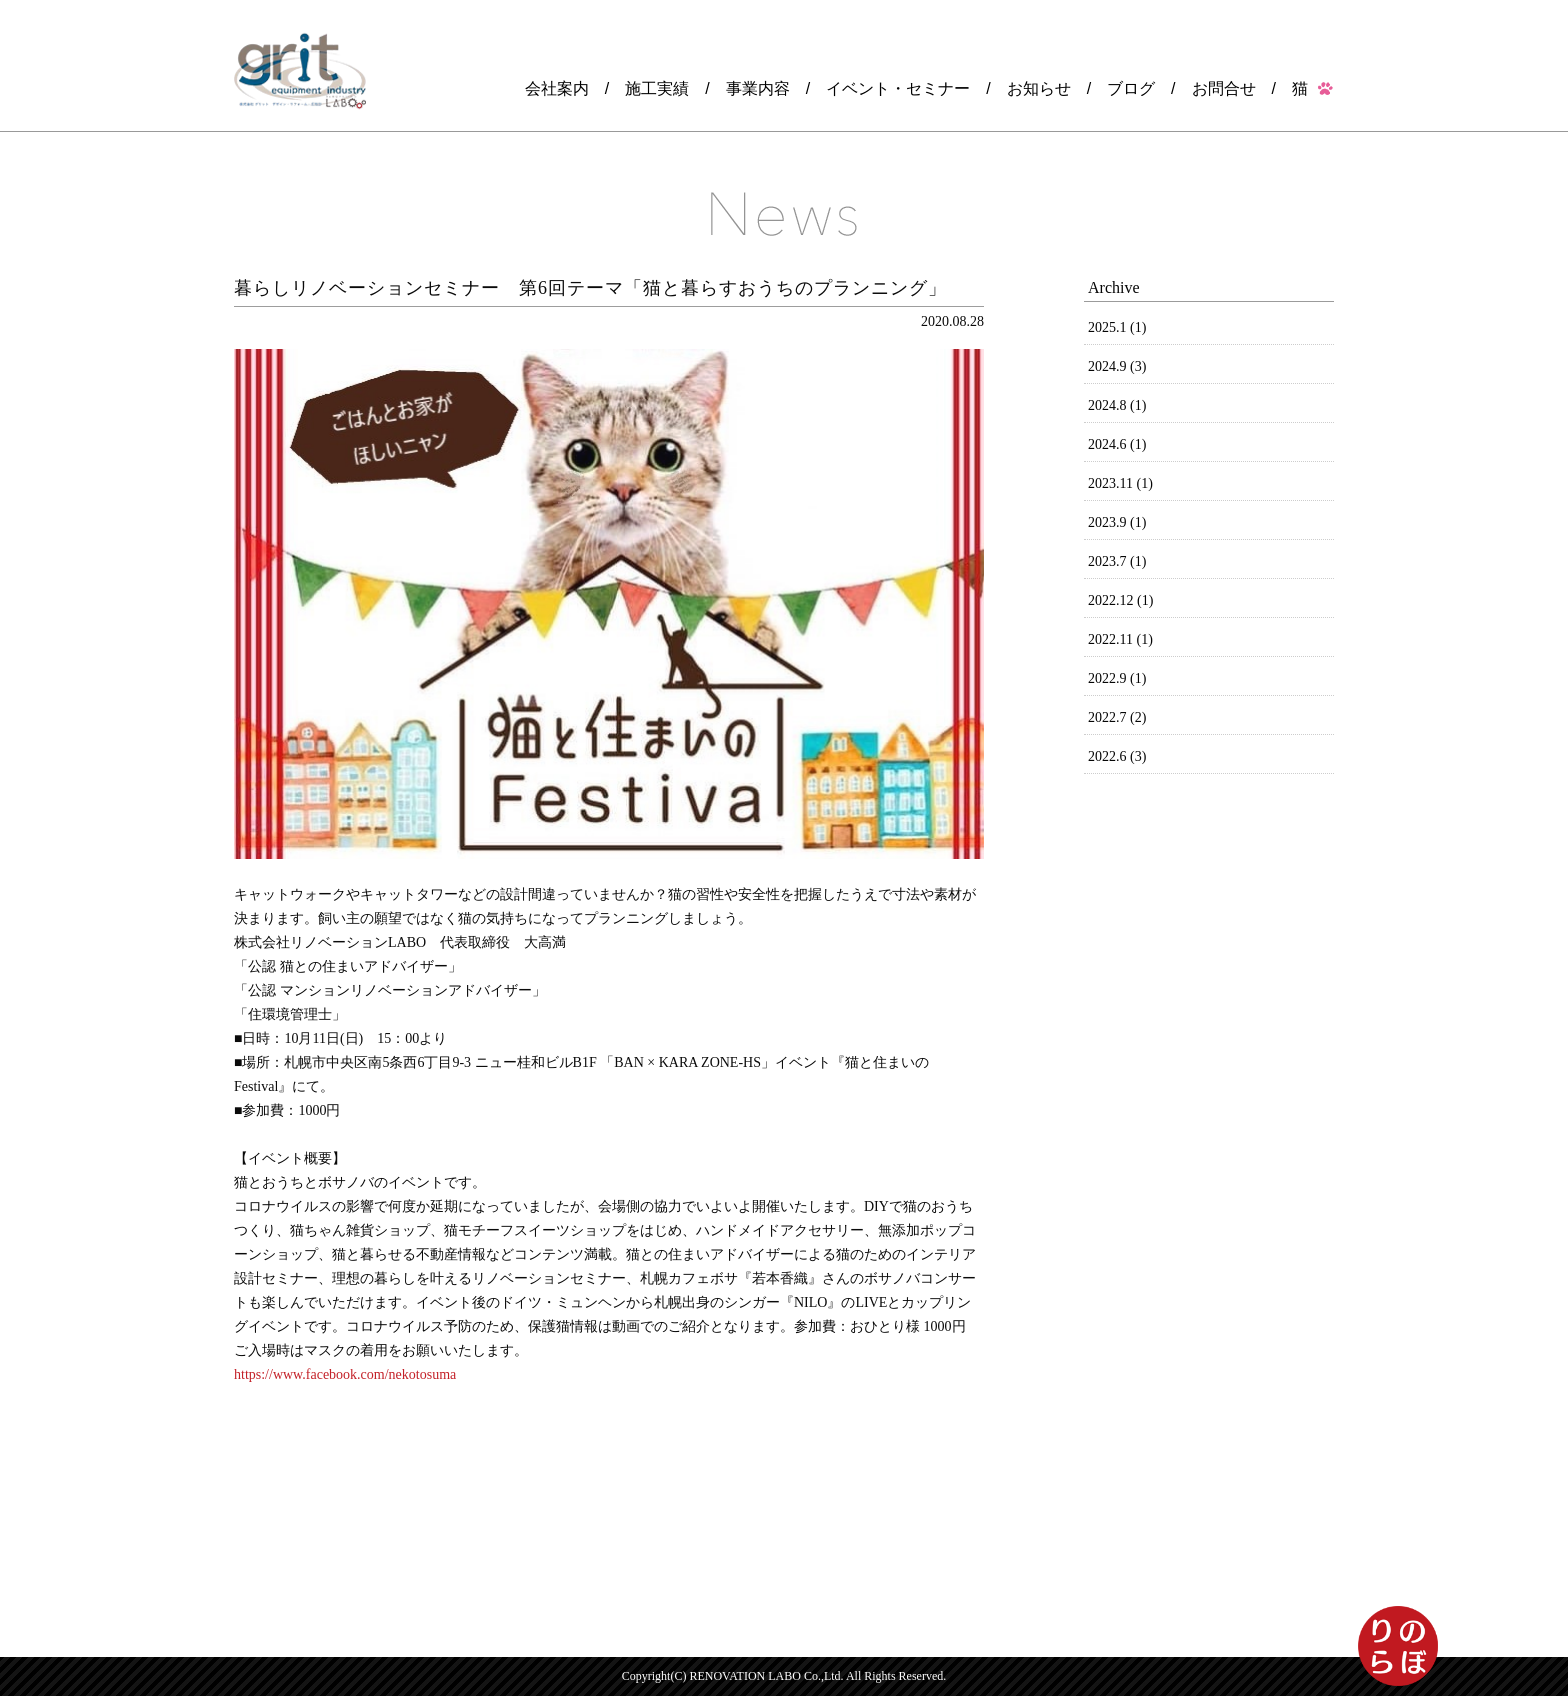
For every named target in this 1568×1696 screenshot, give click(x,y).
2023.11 (1120, 483)
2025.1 (1117, 327)
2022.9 (1117, 678)
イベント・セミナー (898, 88)
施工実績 (657, 88)
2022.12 (1120, 600)
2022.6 (1117, 756)
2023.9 (1117, 522)
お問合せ (1224, 88)
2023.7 (1117, 561)
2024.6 (1117, 444)
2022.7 (1117, 717)
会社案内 (557, 88)
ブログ (1131, 88)
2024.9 (1117, 366)
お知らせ (1039, 88)
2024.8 (1117, 405)
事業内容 (758, 88)
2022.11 (1120, 639)
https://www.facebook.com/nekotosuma (345, 1374)
